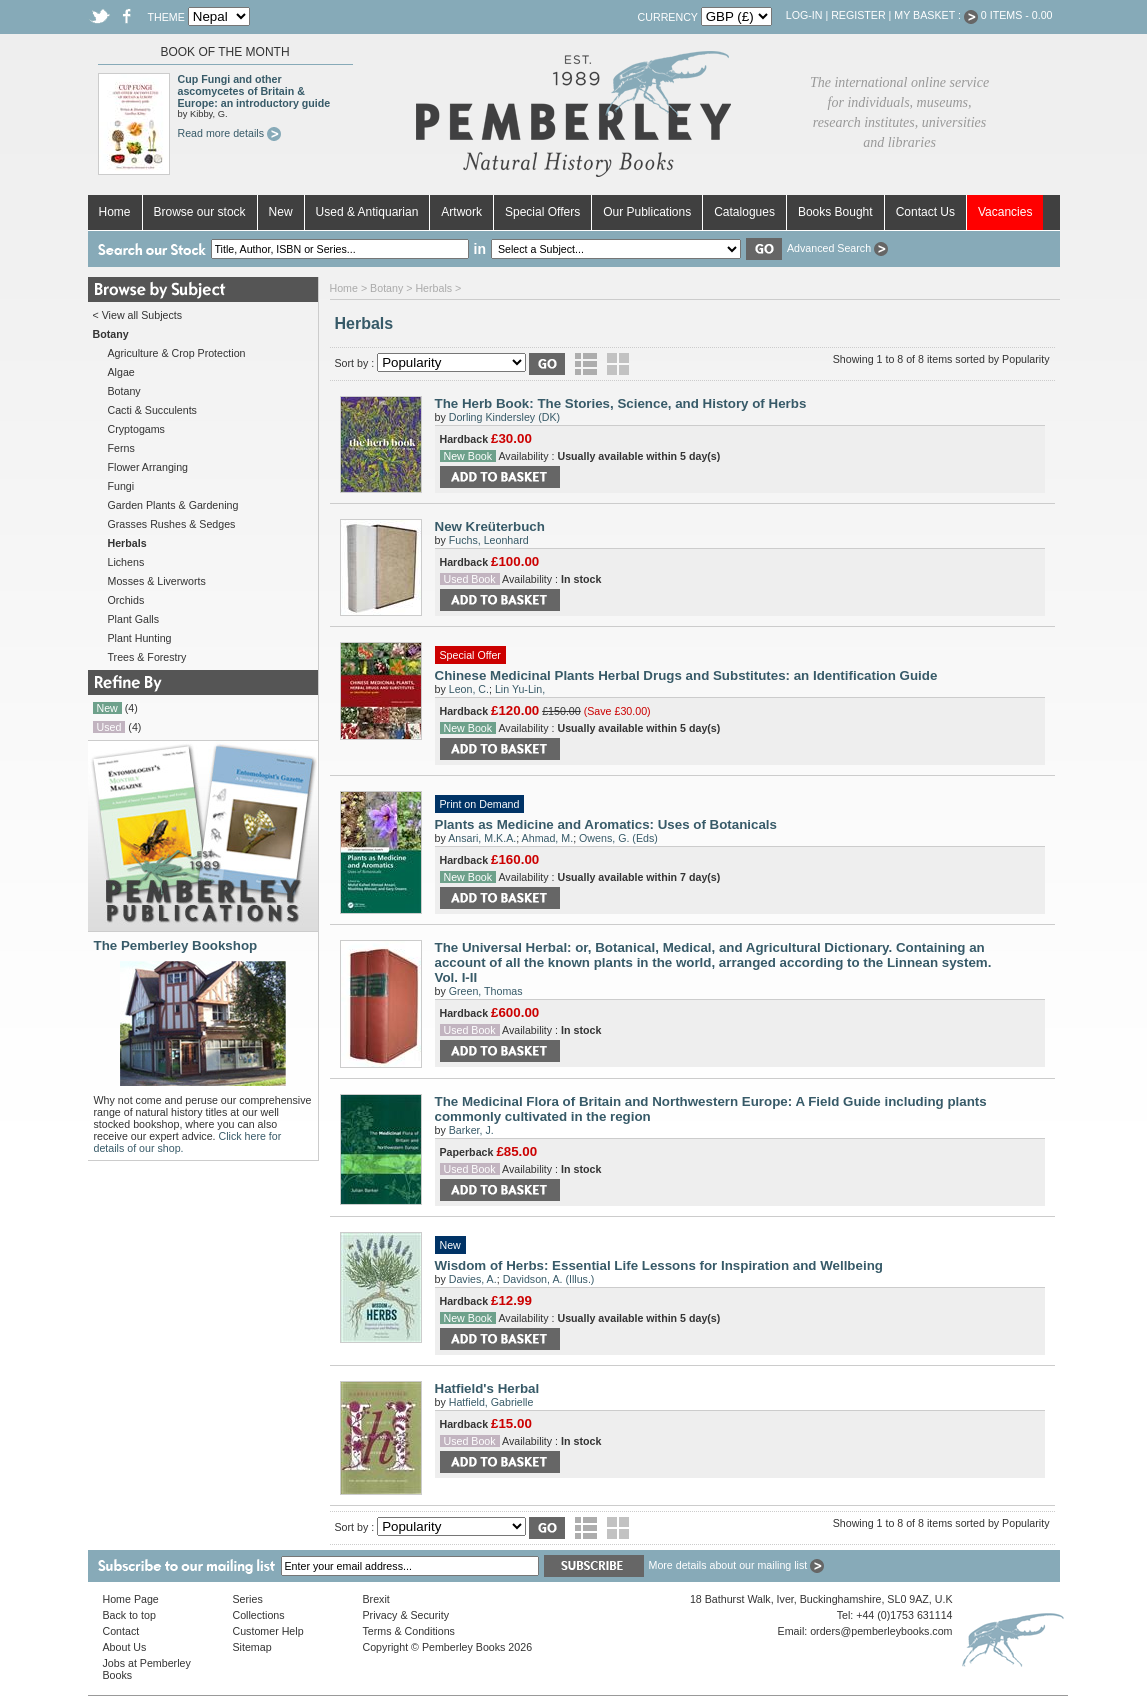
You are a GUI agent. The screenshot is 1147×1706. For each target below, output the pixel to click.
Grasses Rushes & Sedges (172, 524)
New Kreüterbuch (490, 526)
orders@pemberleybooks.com (881, 1631)
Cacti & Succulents (152, 410)
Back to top (129, 1615)
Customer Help (268, 1631)
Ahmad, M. (548, 838)
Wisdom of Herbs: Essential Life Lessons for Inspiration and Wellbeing (659, 1265)
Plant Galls (134, 619)
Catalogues (744, 212)
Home (115, 212)
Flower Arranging (148, 467)
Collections (259, 1615)
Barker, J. (471, 1130)
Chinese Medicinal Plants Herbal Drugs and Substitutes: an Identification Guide (686, 675)
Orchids (126, 600)
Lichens (126, 562)
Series (248, 1599)
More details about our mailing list (737, 1565)
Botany (124, 391)
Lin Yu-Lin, (520, 689)
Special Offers (542, 212)
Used (109, 727)
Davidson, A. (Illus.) (549, 1279)
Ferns (121, 448)
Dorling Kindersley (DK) (504, 417)
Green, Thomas (486, 991)
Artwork (461, 212)
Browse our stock (200, 212)
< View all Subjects (138, 315)
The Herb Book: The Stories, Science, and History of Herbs (621, 403)
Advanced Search (837, 248)
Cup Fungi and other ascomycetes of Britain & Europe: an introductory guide (254, 91)
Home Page (131, 1599)
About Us (125, 1647)
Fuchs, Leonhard (489, 540)
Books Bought (835, 212)
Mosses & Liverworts (157, 581)
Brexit (376, 1599)
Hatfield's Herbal (487, 1388)
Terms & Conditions (409, 1631)
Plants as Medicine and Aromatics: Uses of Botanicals (606, 824)
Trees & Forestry (147, 657)
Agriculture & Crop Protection (177, 353)
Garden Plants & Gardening (173, 505)
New (281, 212)
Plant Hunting (140, 638)
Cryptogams (136, 429)
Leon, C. (469, 689)
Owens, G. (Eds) (618, 838)
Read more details (229, 133)
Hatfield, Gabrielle (491, 1402)
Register (858, 15)
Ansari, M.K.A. (482, 838)
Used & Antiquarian (367, 212)
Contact (121, 1631)
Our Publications (647, 212)
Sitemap (252, 1647)
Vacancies (1005, 212)
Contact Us (925, 212)
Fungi (121, 486)
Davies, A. (473, 1279)
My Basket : (936, 15)
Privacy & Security (406, 1615)
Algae (121, 372)
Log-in (804, 15)
